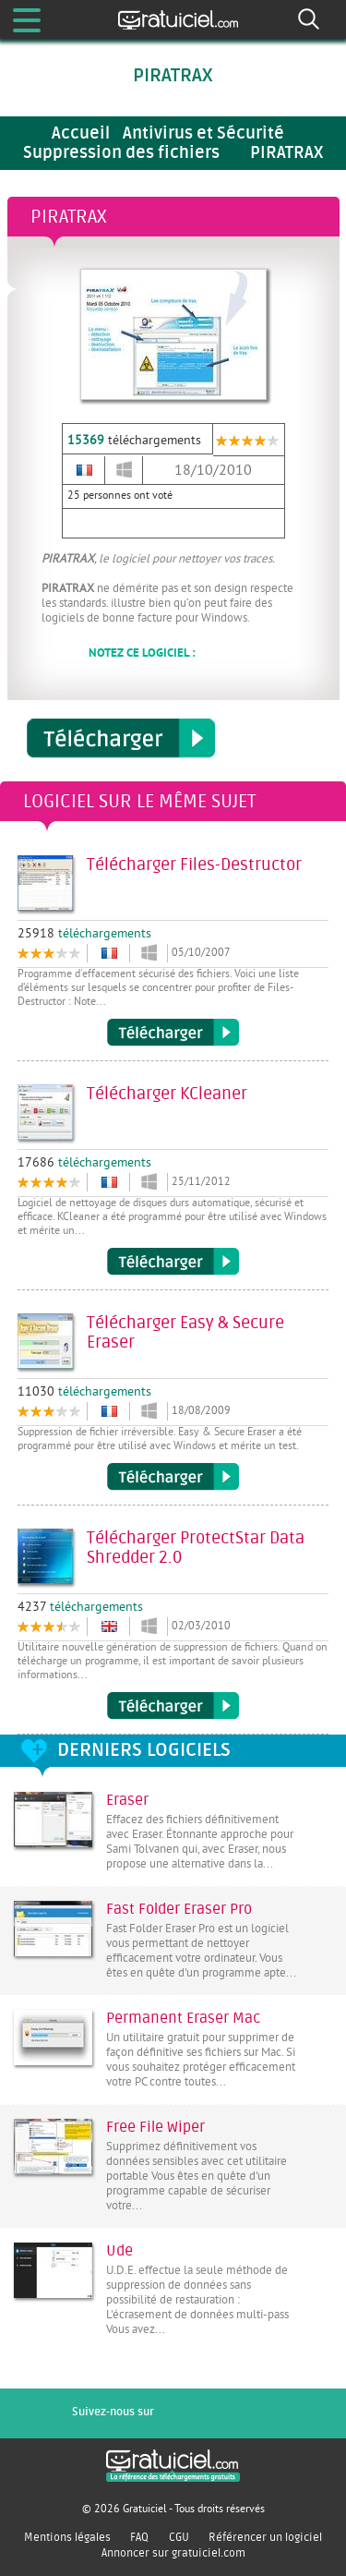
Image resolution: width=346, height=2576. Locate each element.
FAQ (139, 2537)
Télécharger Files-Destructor (173, 1032)
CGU (179, 2537)
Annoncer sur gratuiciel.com (173, 2552)
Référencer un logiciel (265, 2537)
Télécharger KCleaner (173, 1262)
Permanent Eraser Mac (183, 2018)
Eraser (127, 1800)
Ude (119, 2251)
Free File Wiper (155, 2127)
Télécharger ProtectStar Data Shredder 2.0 (173, 1706)
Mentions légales (67, 2537)
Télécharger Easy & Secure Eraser (173, 1477)
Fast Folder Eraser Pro (179, 1909)
